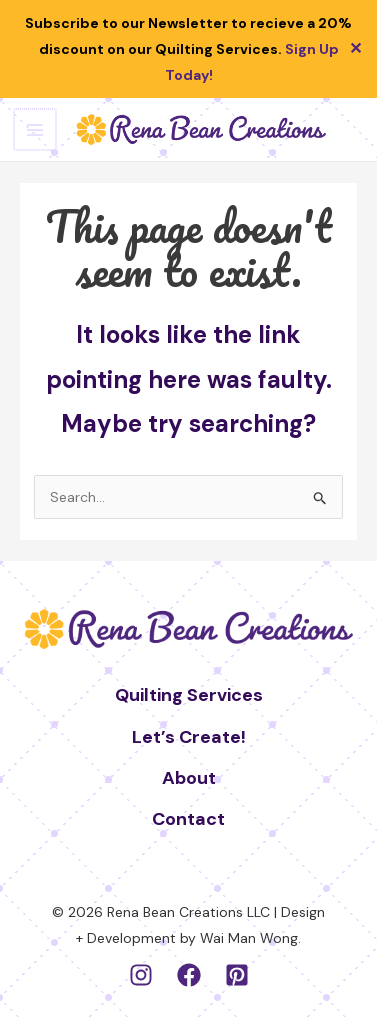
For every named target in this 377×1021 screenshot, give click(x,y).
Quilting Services (189, 695)
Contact (188, 819)
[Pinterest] (237, 975)
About (189, 778)
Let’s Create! (189, 737)
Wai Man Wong (249, 938)
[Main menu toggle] (34, 130)
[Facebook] (189, 975)
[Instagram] (141, 975)
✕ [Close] (355, 49)
